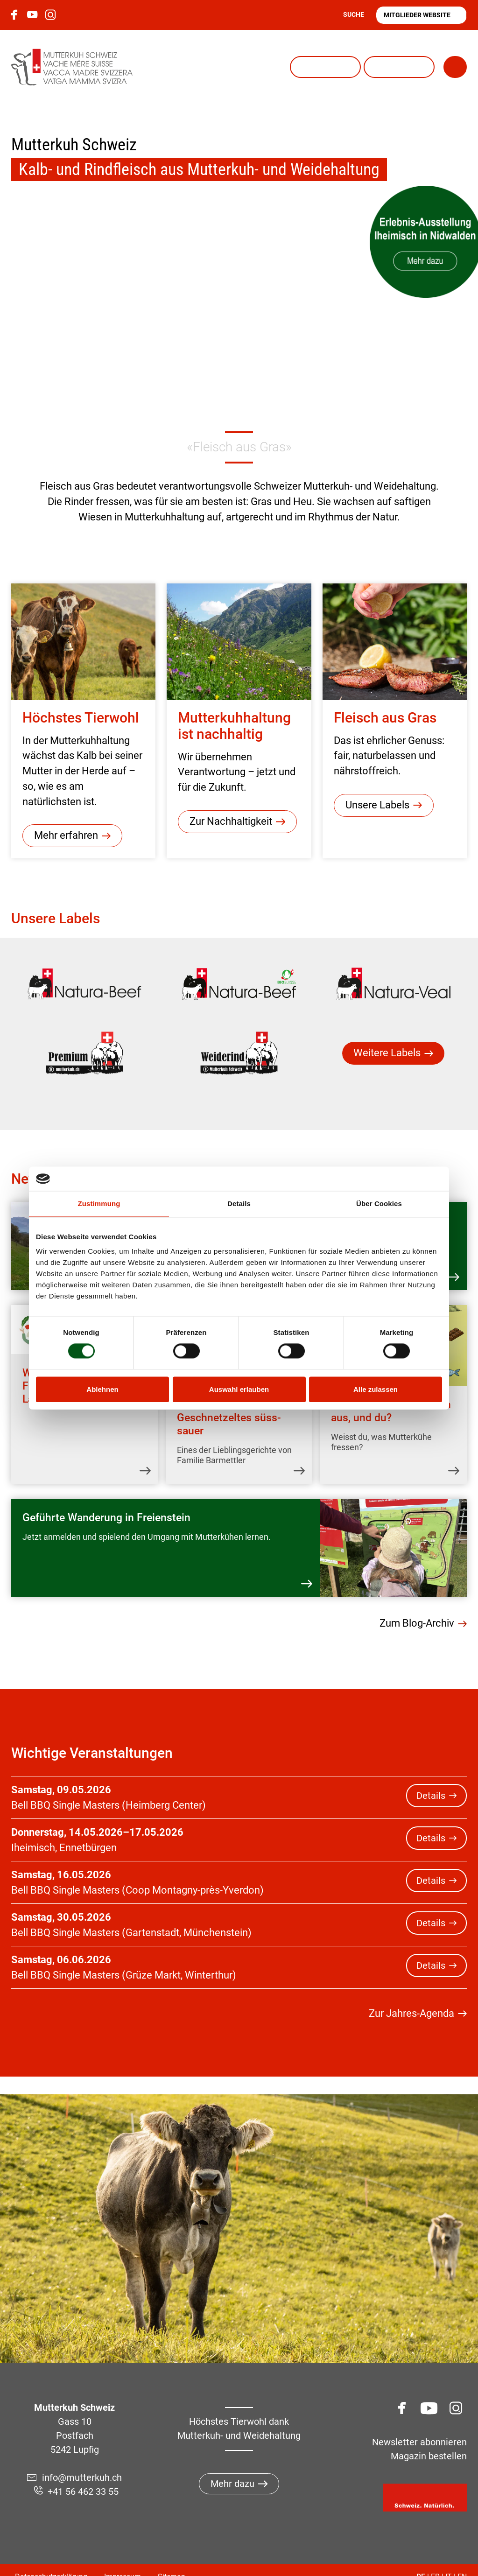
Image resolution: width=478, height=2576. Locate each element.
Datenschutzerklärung (51, 2557)
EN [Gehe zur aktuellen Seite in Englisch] (462, 2557)
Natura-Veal (285, 67)
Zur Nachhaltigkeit (231, 822)
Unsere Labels (377, 805)
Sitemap (171, 2557)
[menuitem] (84, 984)
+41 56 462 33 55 (83, 2471)
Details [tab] (239, 1203)
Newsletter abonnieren (419, 2422)
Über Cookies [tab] (379, 1203)
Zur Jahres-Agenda (411, 1994)
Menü (428, 67)
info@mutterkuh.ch (83, 2457)
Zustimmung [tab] (99, 1203)
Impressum (122, 2557)
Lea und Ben (359, 67)
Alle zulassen (375, 1389)
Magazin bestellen (429, 2436)
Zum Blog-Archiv (417, 1604)
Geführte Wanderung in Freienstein (106, 1506)
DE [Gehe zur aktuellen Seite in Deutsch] (420, 2557)
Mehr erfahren (66, 836)
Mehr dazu (232, 2464)
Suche (353, 14)
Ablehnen (102, 1389)
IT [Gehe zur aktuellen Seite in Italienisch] (448, 2557)
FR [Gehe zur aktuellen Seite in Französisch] (435, 2557)
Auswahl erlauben (239, 1389)
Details (430, 1776)
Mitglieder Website (417, 15)
